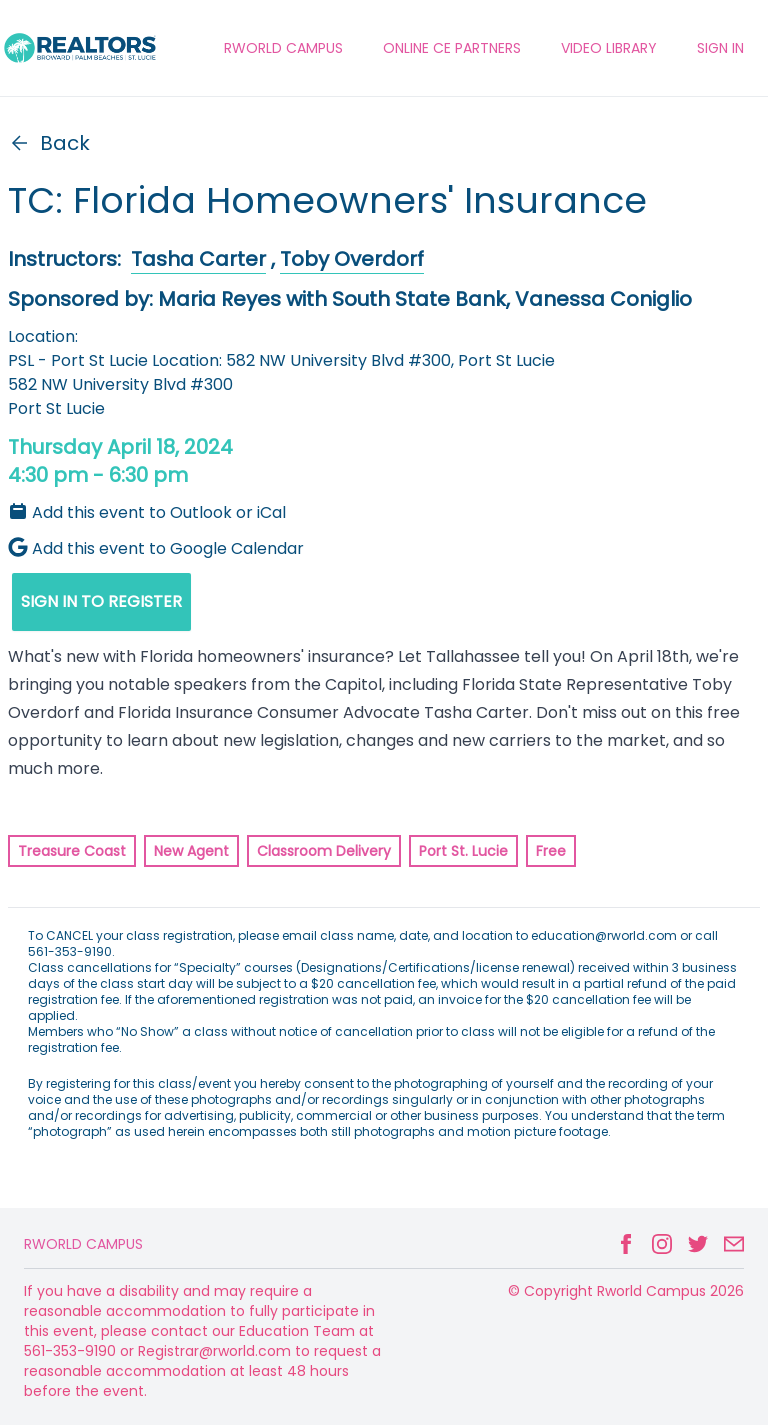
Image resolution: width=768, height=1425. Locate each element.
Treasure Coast (72, 851)
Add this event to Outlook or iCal (147, 512)
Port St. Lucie (463, 851)
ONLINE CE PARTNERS (452, 48)
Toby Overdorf (352, 259)
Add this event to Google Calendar (156, 548)
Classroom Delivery (324, 851)
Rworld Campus (83, 1244)
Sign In (720, 48)
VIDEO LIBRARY (609, 48)
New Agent (191, 851)
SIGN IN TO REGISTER (101, 601)
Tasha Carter (198, 259)
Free (551, 851)
